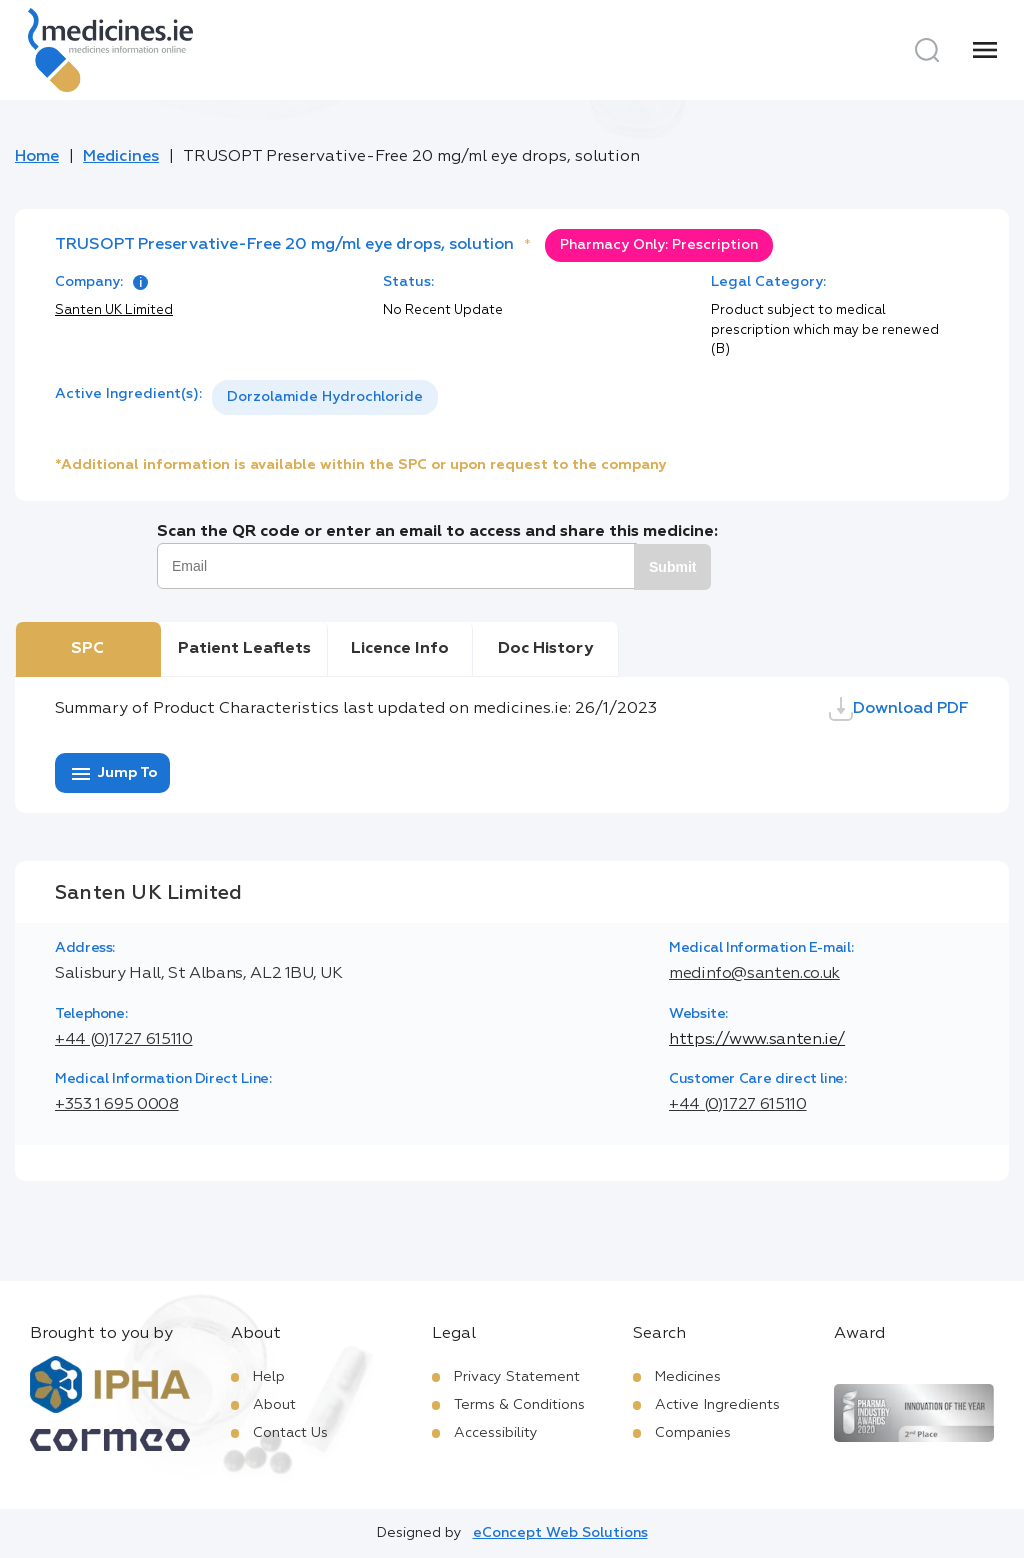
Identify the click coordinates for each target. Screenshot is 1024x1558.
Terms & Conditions (519, 1405)
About (274, 1405)
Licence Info (400, 649)
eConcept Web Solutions (560, 1533)
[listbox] (325, 397)
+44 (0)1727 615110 (124, 1040)
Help (269, 1377)
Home (37, 157)
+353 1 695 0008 (117, 1105)
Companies (693, 1433)
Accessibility (496, 1433)
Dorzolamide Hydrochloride (325, 397)
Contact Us (290, 1433)
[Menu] (985, 50)
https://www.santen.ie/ (757, 1040)
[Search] (927, 50)
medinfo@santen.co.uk (754, 974)
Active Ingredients (717, 1405)
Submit (672, 567)
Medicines (121, 157)
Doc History (545, 649)
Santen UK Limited (114, 310)
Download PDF (899, 709)
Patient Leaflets (244, 649)
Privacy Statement (517, 1377)
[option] (325, 397)
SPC (87, 649)
